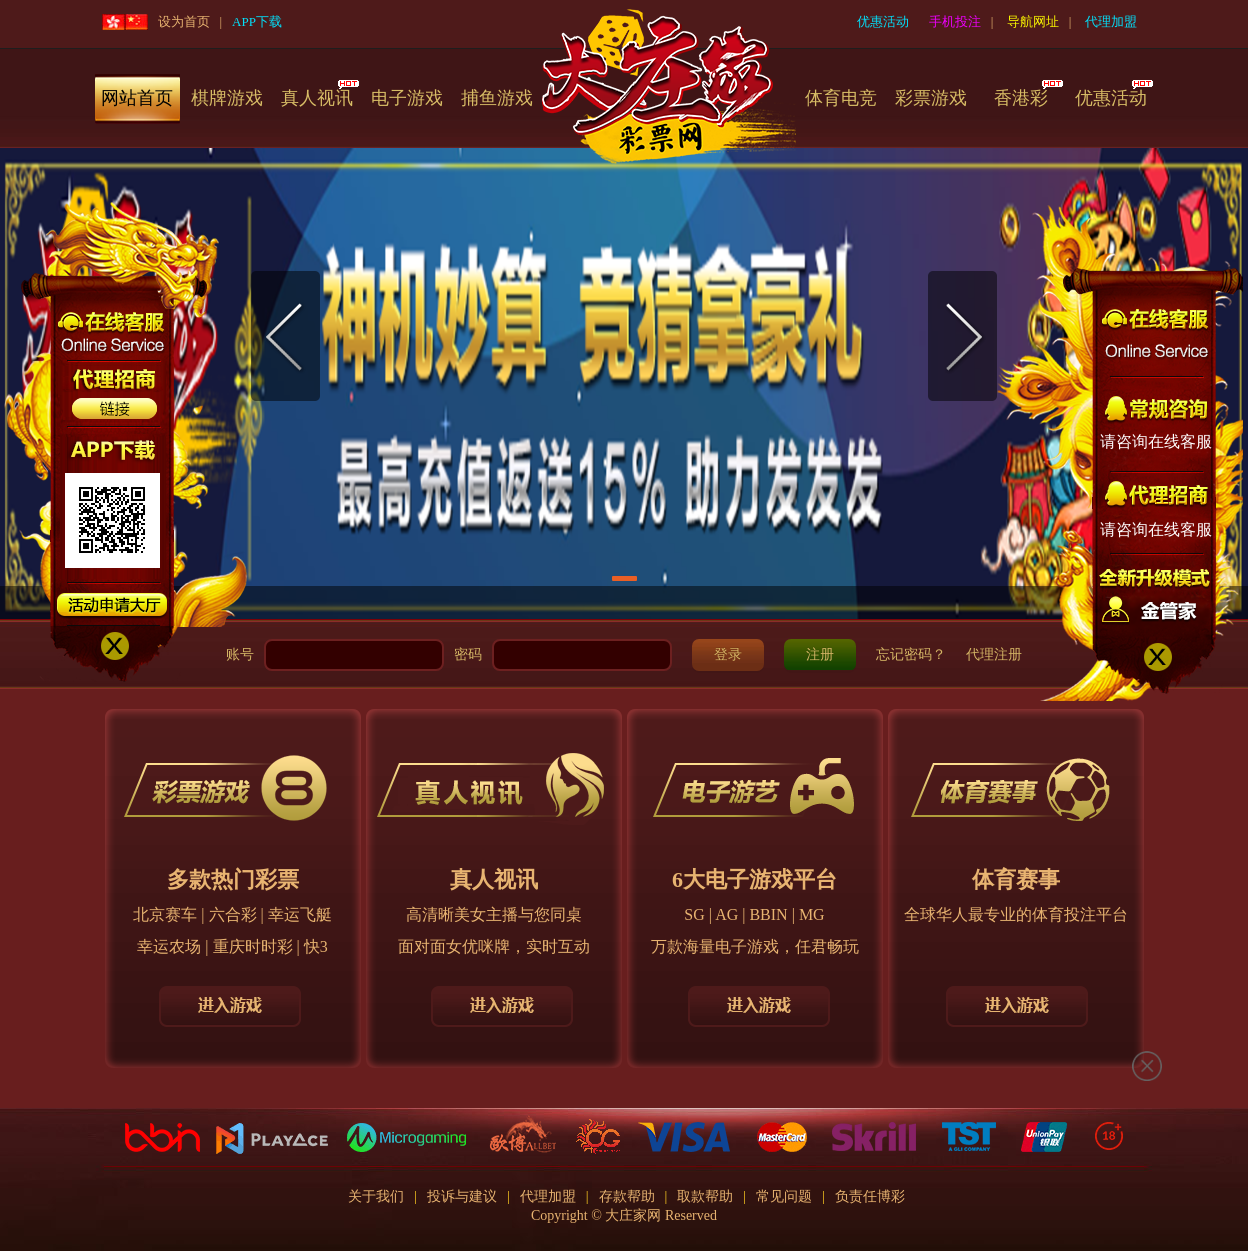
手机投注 (955, 21)
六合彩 (233, 914)
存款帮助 (627, 1196)
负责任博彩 (870, 1196)
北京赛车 (165, 914)
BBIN (768, 914)
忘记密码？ (911, 654)
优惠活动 (883, 21)
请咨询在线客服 (1156, 441)
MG (812, 914)
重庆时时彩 (253, 946)
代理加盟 (1111, 21)
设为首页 (184, 21)
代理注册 (994, 654)
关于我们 (376, 1196)
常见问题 (784, 1196)
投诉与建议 (462, 1196)
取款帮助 (705, 1196)
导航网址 (1033, 21)
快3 (316, 946)
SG (694, 914)
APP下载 (257, 21)
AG (726, 914)
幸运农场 (169, 946)
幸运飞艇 (300, 914)
